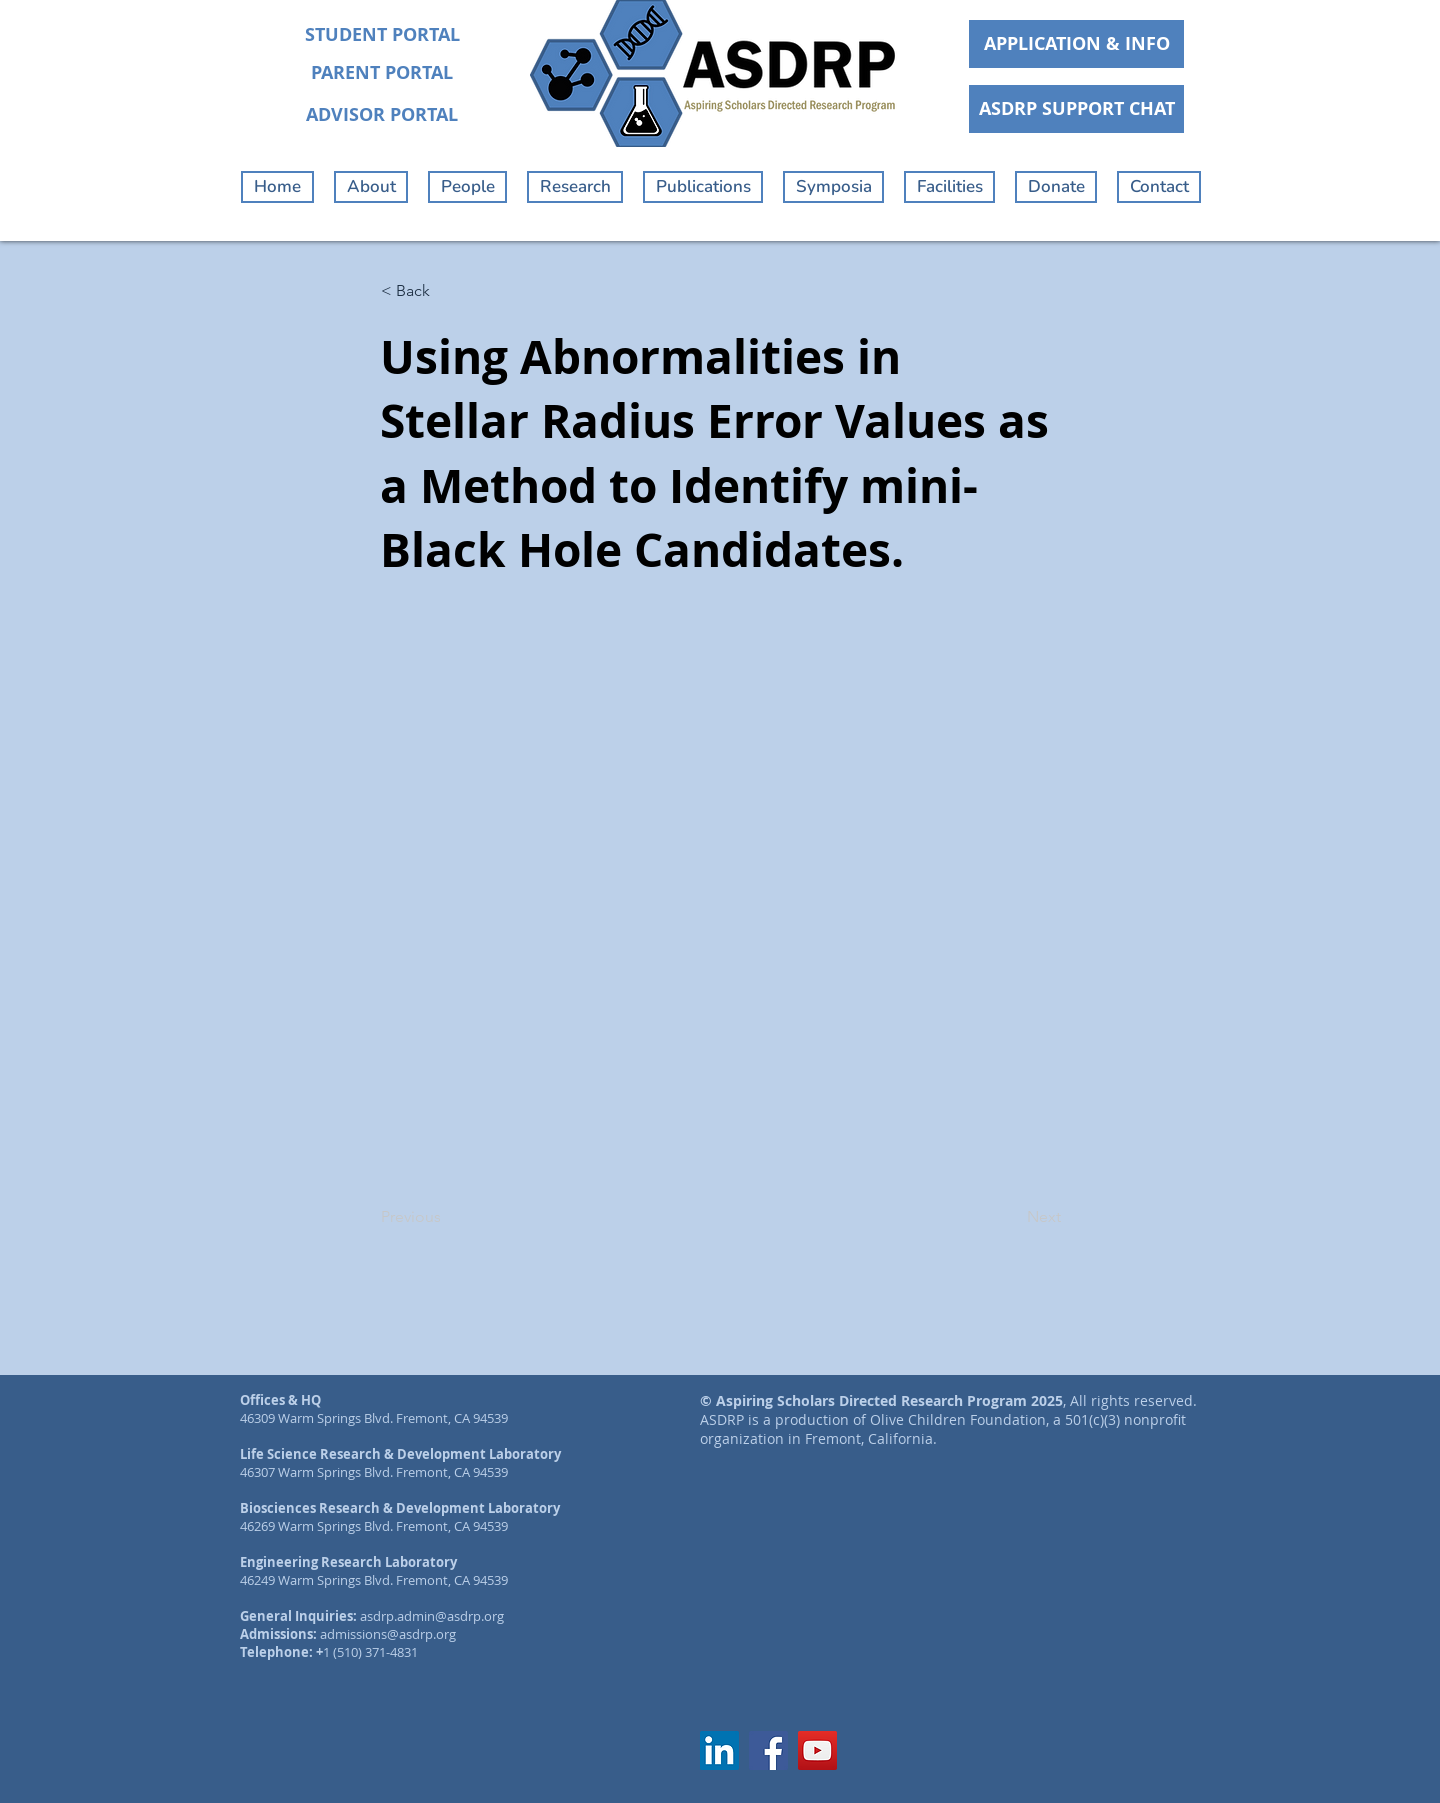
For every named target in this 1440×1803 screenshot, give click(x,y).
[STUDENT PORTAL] (382, 35)
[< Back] (447, 291)
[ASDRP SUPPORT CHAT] (1076, 109)
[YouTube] (817, 1750)
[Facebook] (768, 1750)
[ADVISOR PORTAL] (382, 115)
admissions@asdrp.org (388, 1634)
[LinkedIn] (719, 1750)
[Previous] (447, 1218)
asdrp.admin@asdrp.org (432, 1616)
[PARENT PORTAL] (382, 73)
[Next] (1011, 1218)
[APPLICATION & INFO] (1076, 44)
